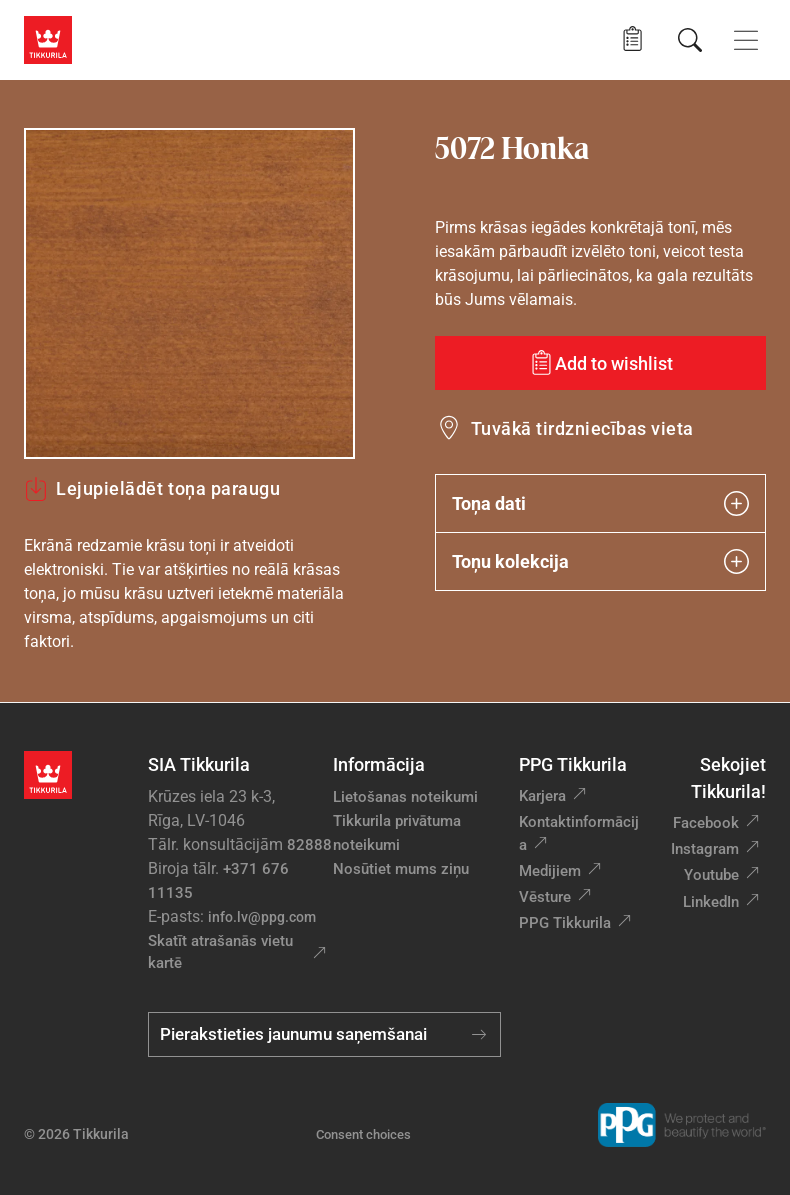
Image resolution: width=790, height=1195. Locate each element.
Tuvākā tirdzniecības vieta (582, 428)
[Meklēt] (690, 40)
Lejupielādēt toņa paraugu (152, 489)
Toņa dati (600, 503)
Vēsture (545, 897)
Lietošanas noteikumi (405, 797)
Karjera (542, 796)
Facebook (706, 823)
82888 (309, 845)
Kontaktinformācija (579, 833)
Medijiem (550, 871)
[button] (632, 39)
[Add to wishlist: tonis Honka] (600, 363)
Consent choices (363, 1134)
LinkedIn (711, 902)
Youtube (711, 875)
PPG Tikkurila (565, 923)
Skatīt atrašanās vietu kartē (220, 952)
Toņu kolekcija (600, 561)
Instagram (705, 849)
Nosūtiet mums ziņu (401, 869)
